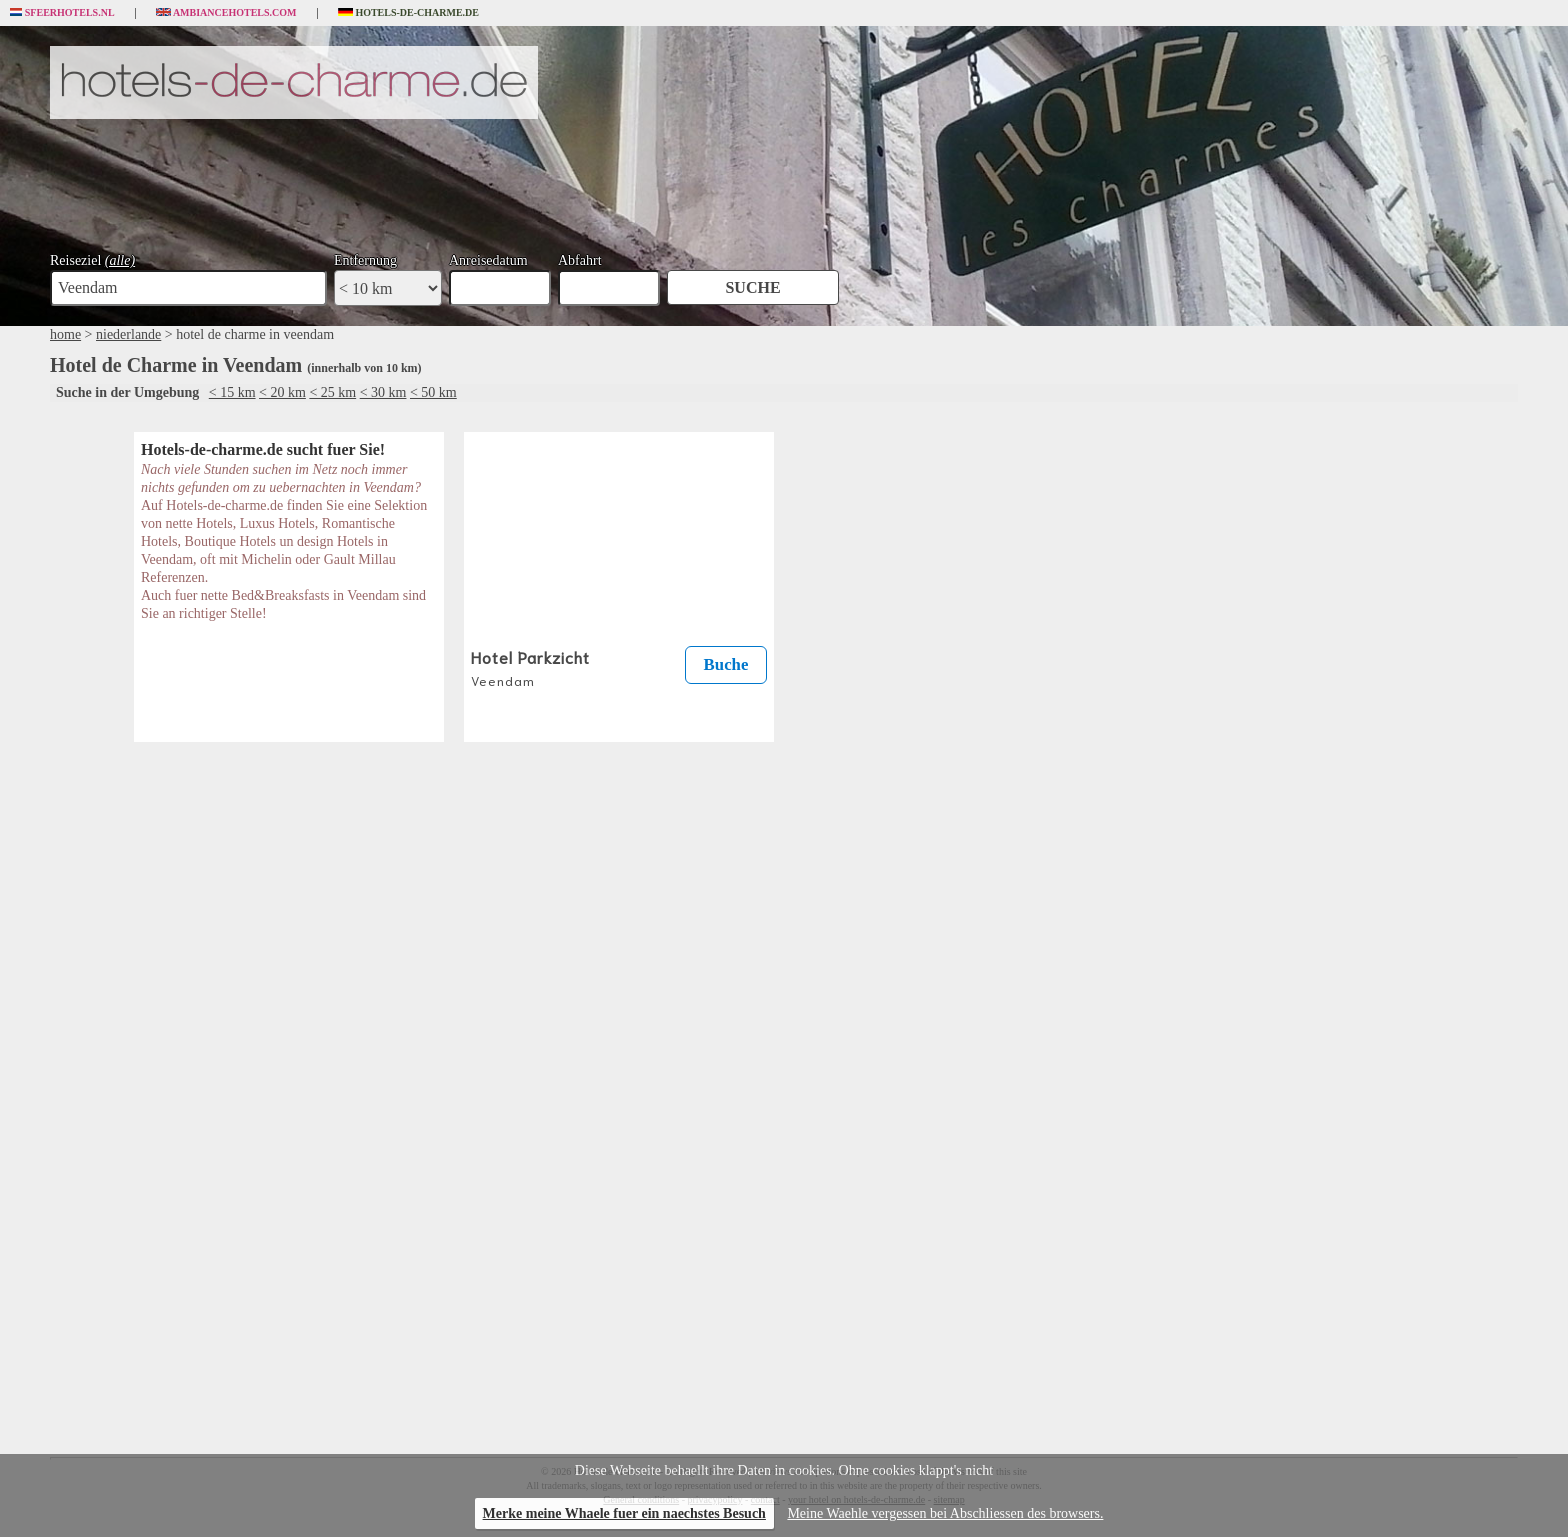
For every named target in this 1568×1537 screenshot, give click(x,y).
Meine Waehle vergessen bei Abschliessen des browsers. (945, 1513)
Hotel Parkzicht (530, 667)
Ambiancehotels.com (226, 13)
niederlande (128, 334)
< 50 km (433, 392)
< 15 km (232, 392)
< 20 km (282, 392)
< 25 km (332, 392)
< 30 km (383, 392)
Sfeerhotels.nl (62, 13)
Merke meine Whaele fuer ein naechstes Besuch (624, 1513)
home (65, 334)
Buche (726, 664)
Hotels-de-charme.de (409, 13)
